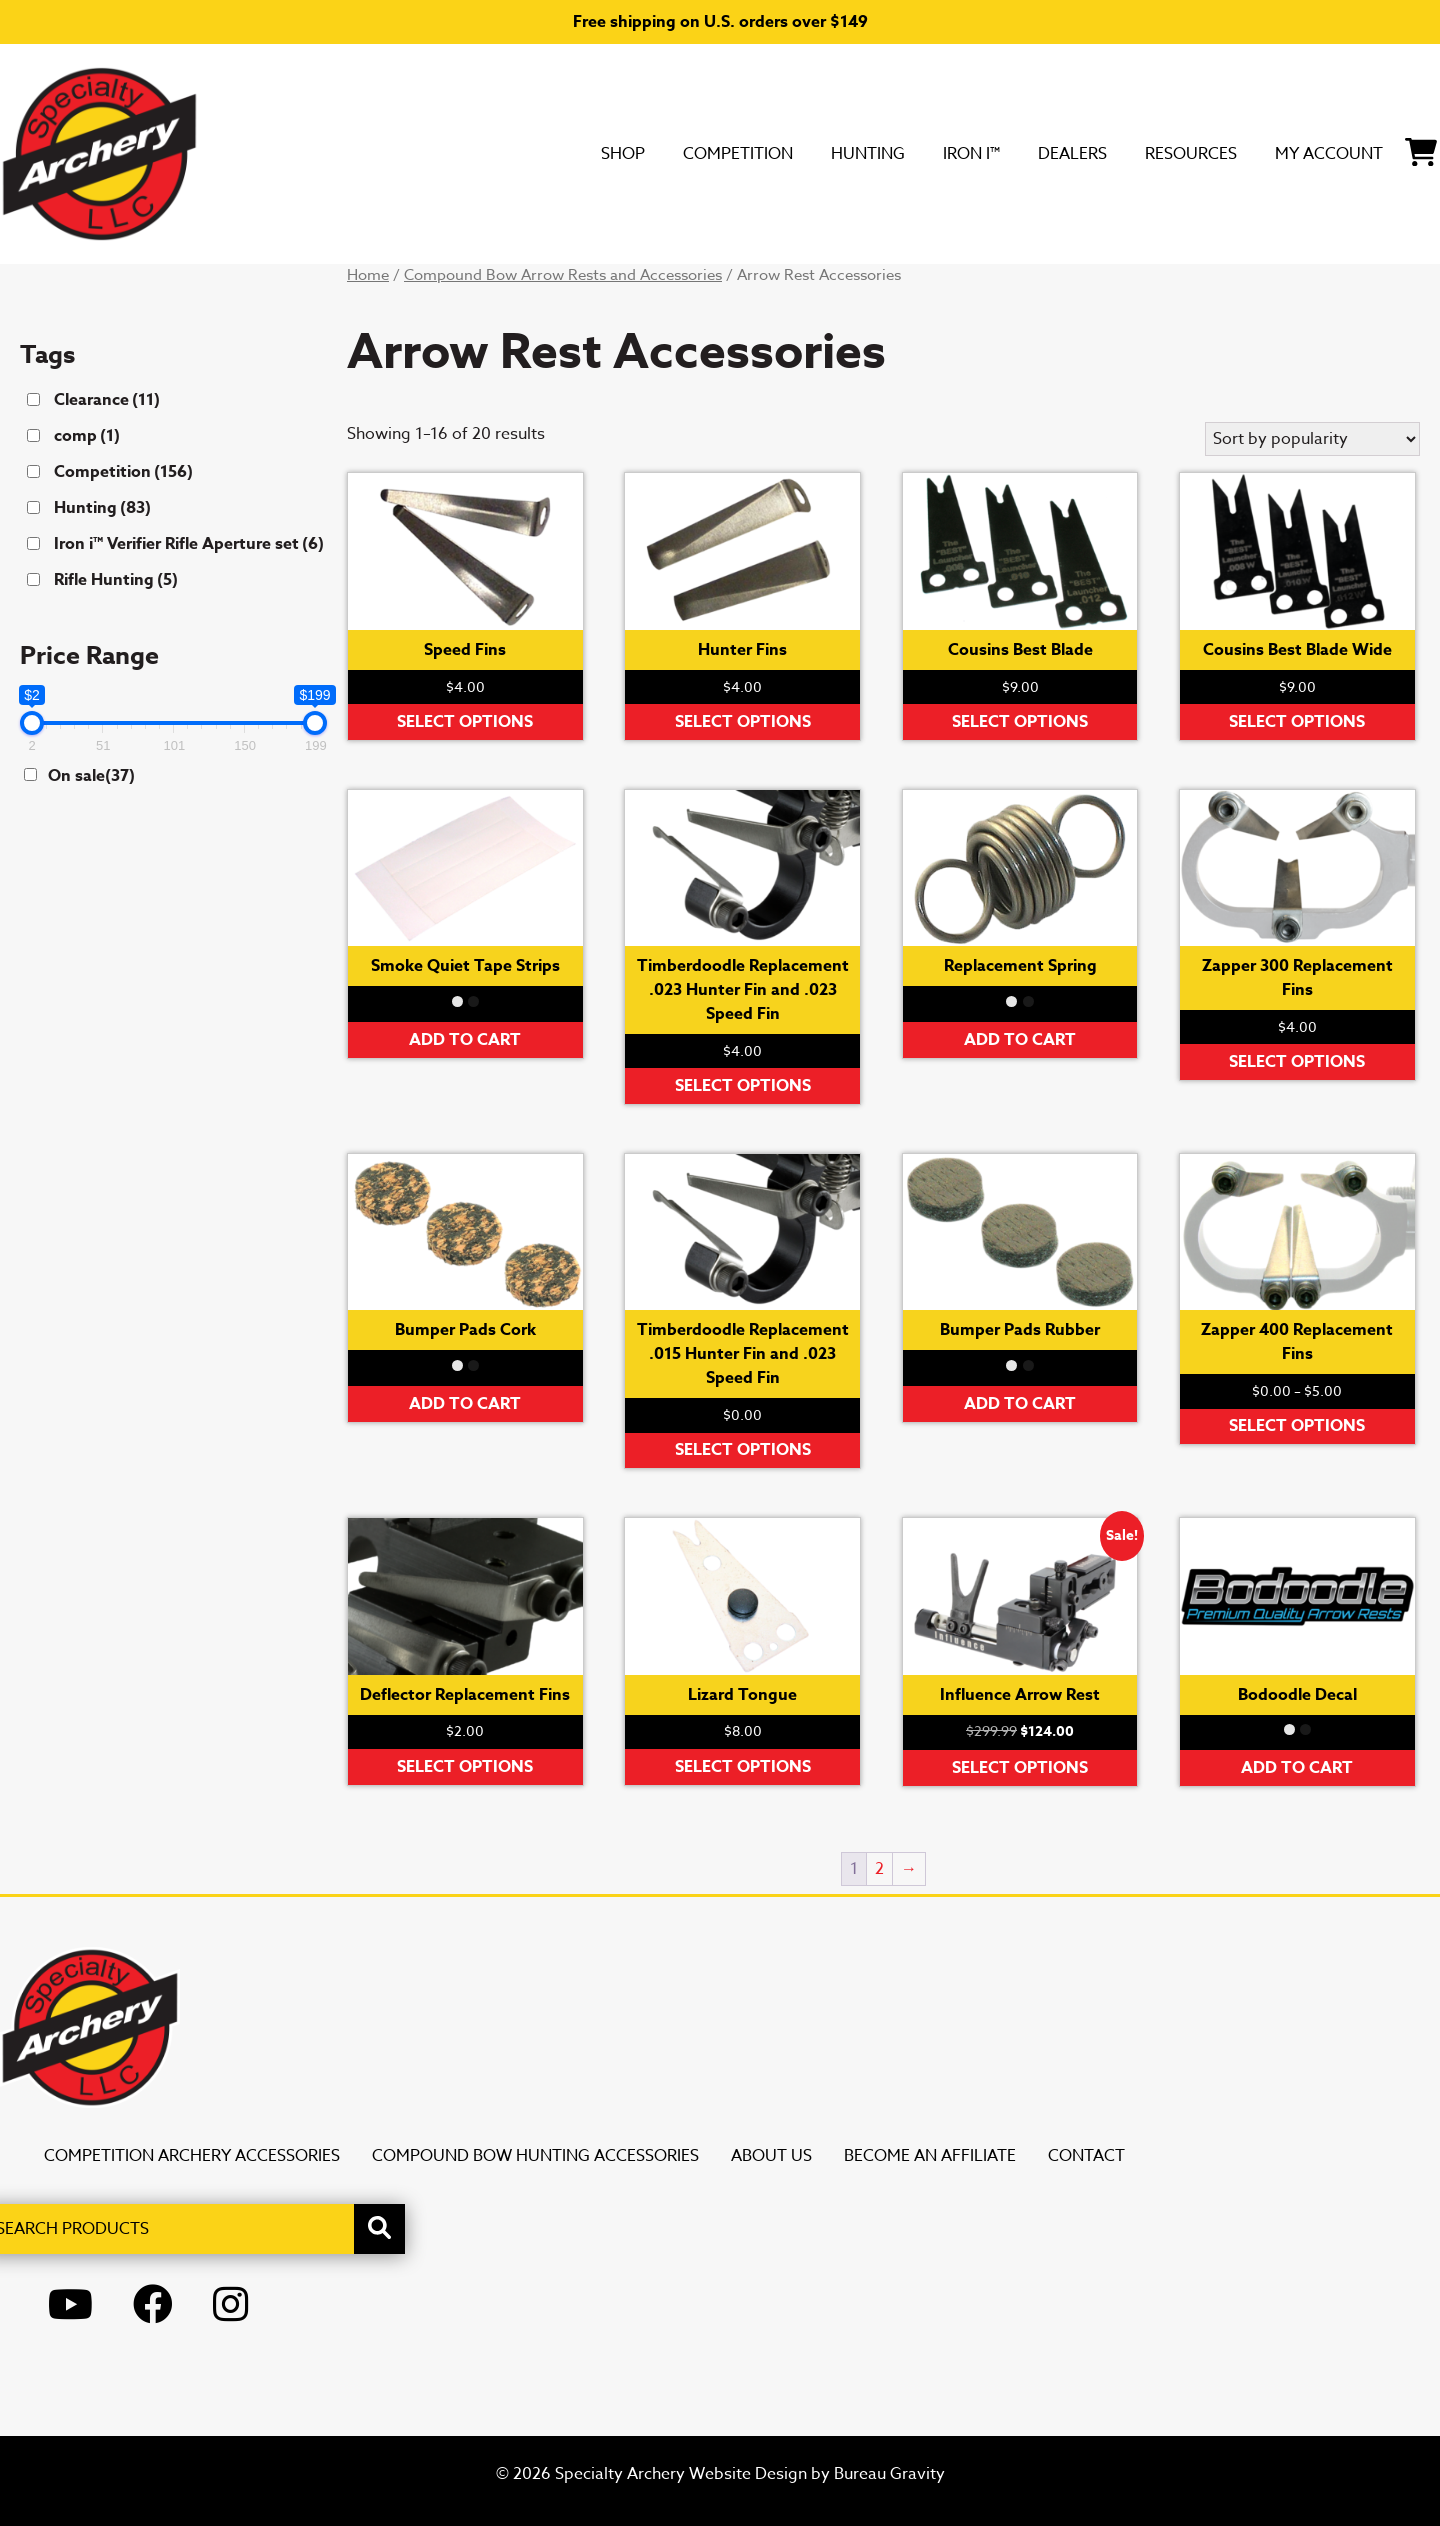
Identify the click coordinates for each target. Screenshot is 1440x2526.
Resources (1123, 153)
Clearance (107, 400)
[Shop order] (1312, 439)
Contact (1086, 2156)
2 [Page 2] (879, 1869)
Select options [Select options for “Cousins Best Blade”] (1020, 722)
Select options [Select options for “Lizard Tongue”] (743, 1767)
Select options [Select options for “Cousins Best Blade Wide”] (1297, 722)
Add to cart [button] (465, 1040)
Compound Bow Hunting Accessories (535, 2156)
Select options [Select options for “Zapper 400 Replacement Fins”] (1297, 1426)
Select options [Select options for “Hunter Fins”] (743, 722)
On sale (91, 776)
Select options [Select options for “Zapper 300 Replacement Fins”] (1297, 1062)
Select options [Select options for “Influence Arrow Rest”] (1020, 1768)
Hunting (734, 153)
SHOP (438, 153)
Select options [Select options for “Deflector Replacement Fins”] (465, 1767)
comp (87, 436)
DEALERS (978, 153)
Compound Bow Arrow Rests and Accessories (563, 275)
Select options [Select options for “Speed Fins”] (465, 722)
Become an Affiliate (930, 2156)
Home (368, 275)
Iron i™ (857, 153)
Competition (576, 153)
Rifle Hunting (116, 580)
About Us (771, 2156)
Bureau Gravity (889, 2474)
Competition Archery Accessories (192, 2156)
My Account (1292, 153)
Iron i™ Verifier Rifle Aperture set (189, 544)
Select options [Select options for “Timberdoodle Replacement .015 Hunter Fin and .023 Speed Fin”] (743, 1450)
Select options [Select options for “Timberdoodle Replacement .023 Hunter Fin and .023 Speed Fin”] (743, 1086)
